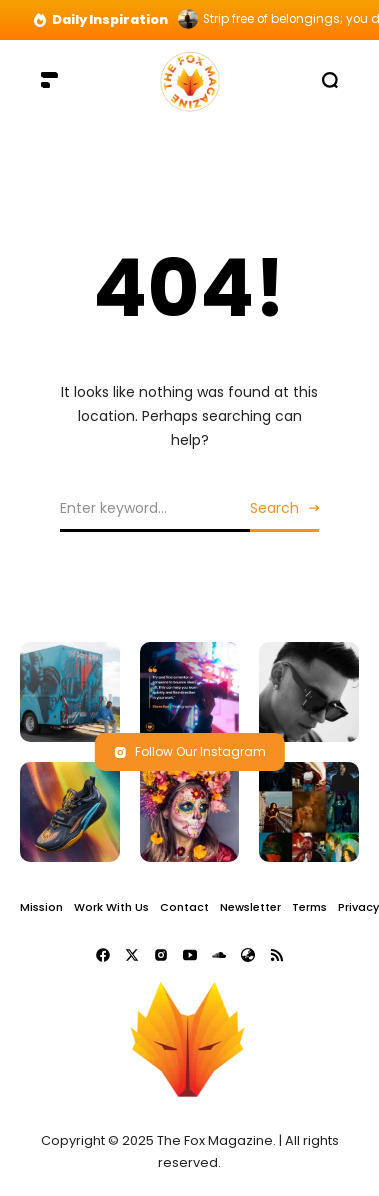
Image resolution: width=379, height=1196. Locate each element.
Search (274, 508)
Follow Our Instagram (190, 751)
